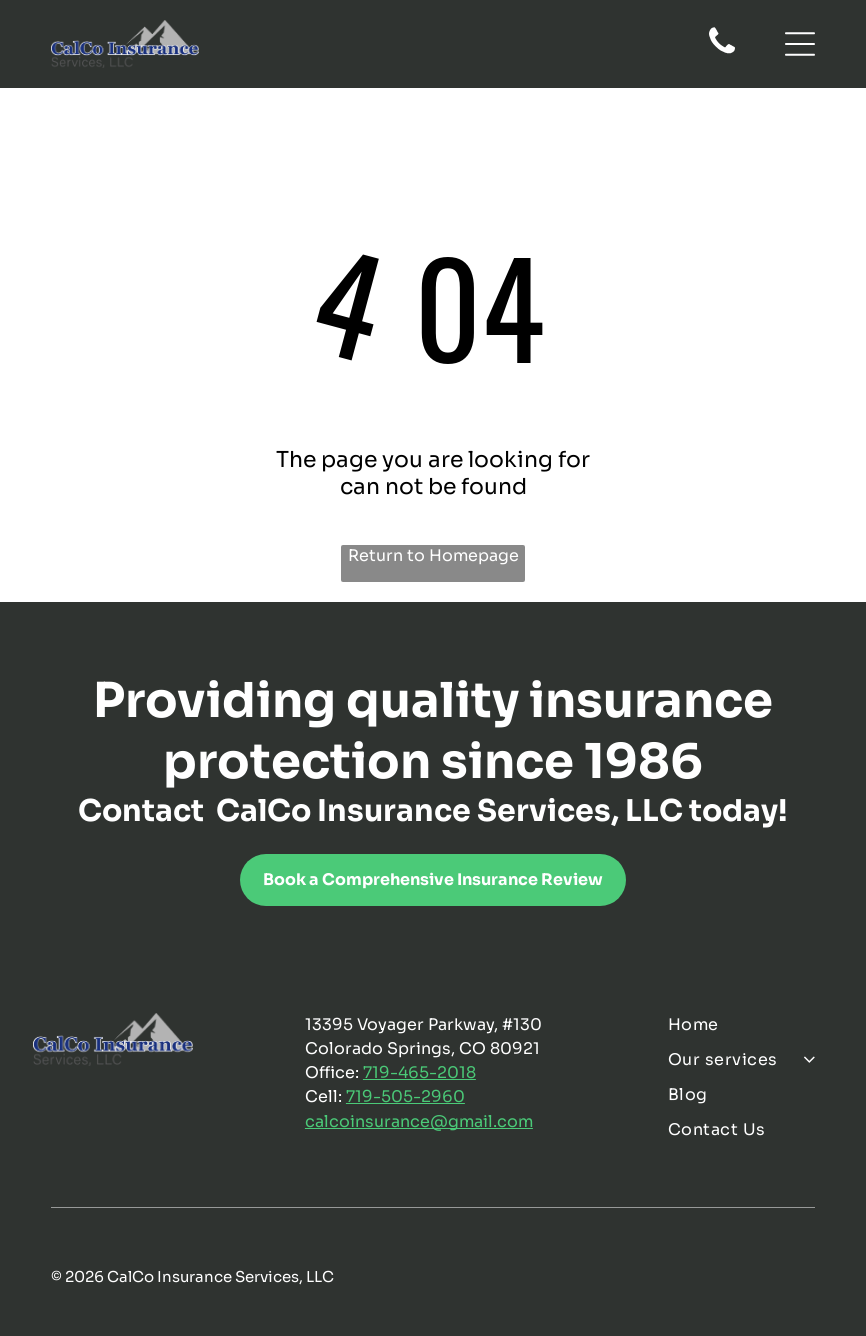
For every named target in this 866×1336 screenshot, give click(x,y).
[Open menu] (800, 44)
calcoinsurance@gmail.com (419, 1121)
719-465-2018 (419, 1072)
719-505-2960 (405, 1096)
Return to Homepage (433, 555)
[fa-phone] (722, 52)
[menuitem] (750, 1024)
